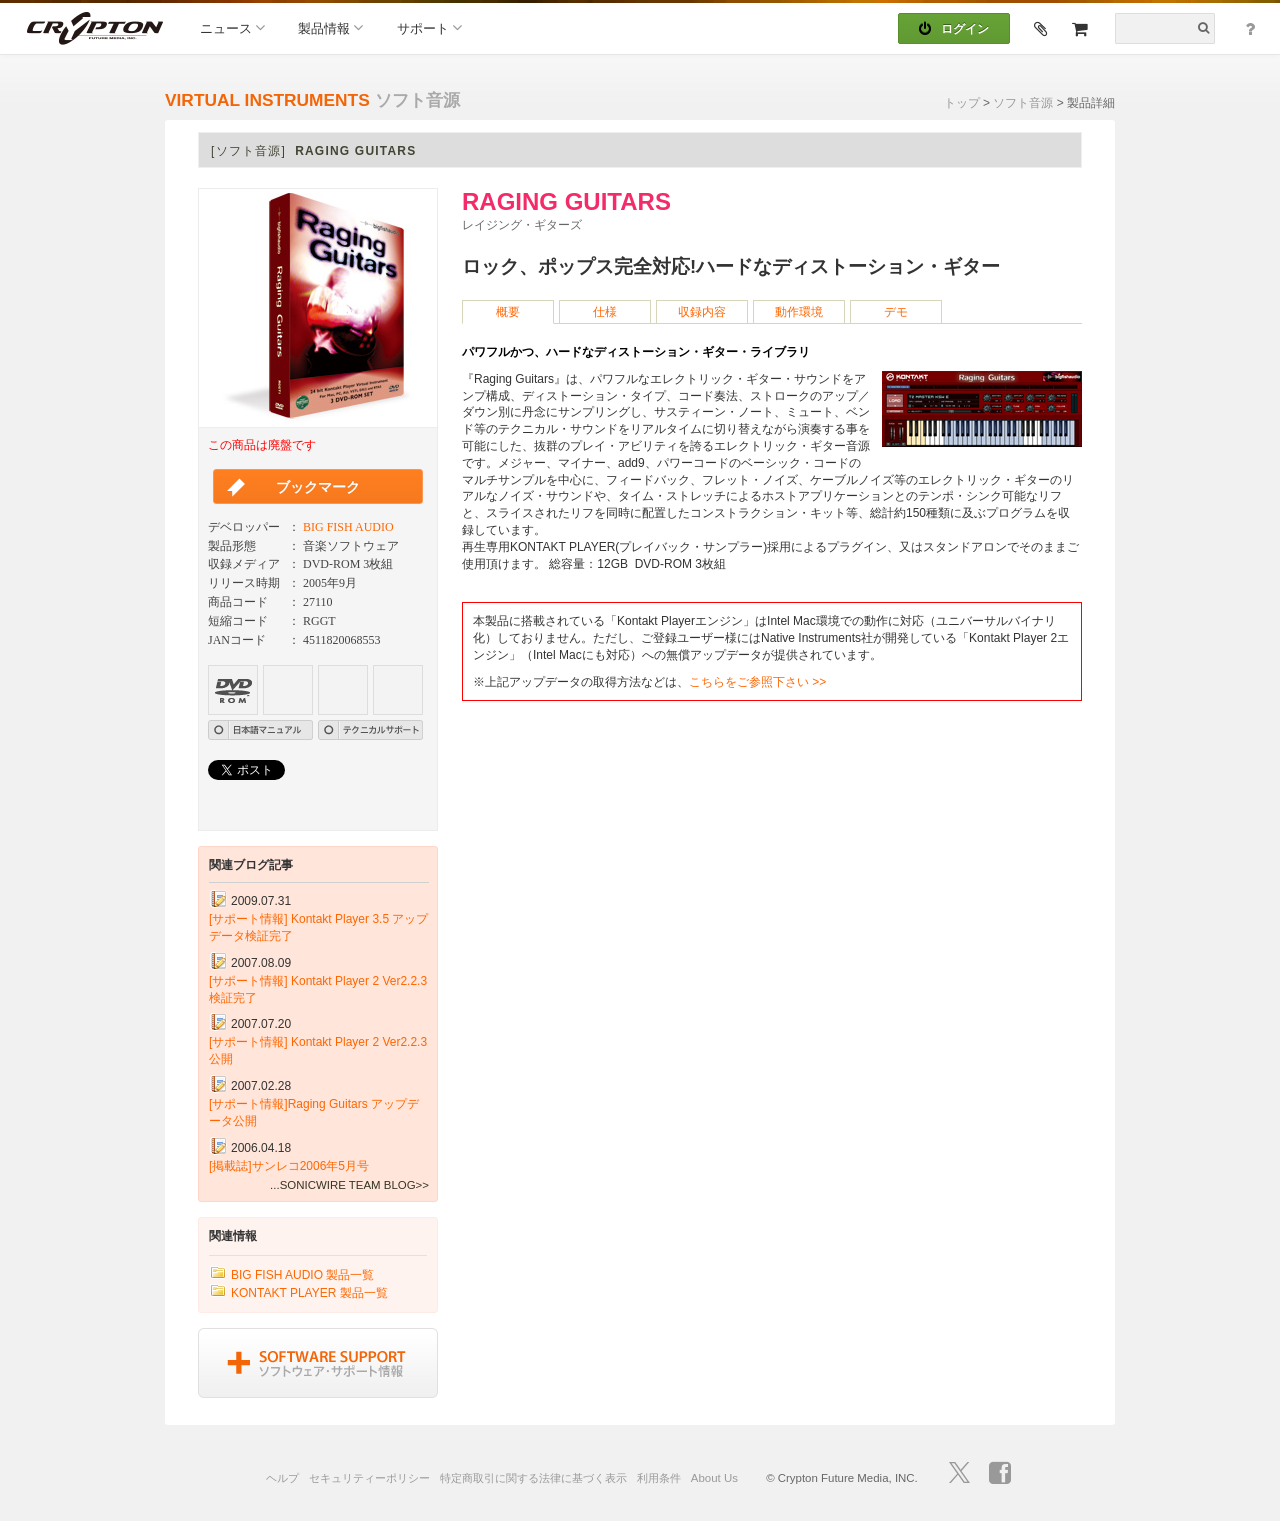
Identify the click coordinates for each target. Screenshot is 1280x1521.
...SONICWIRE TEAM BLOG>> (349, 1185)
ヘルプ (282, 1478)
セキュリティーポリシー (369, 1478)
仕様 (605, 312)
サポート (429, 27)
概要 (508, 312)
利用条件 (659, 1478)
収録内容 (702, 312)
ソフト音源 (1023, 103)
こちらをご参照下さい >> (757, 682)
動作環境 (799, 312)
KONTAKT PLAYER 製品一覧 (309, 1293)
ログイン (954, 29)
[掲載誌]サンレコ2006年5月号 (289, 1166)
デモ (896, 312)
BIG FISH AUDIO (348, 527)
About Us (714, 1478)
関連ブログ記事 (251, 865)
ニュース (232, 27)
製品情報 (330, 27)
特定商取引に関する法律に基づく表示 (533, 1478)
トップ (962, 103)
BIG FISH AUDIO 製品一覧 (302, 1275)
